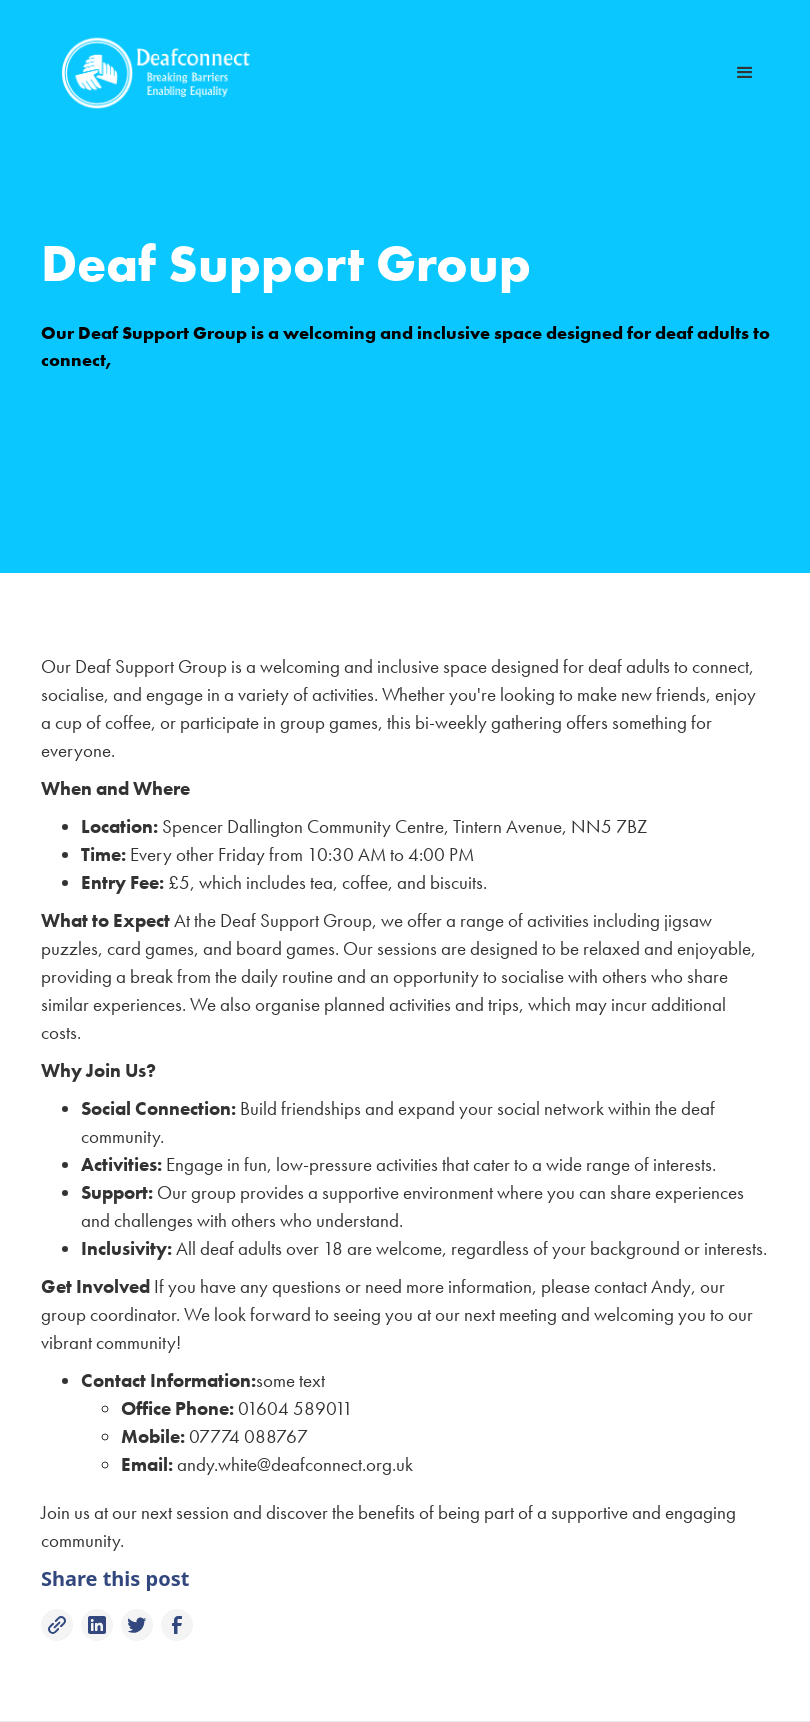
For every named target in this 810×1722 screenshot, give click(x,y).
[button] (745, 73)
